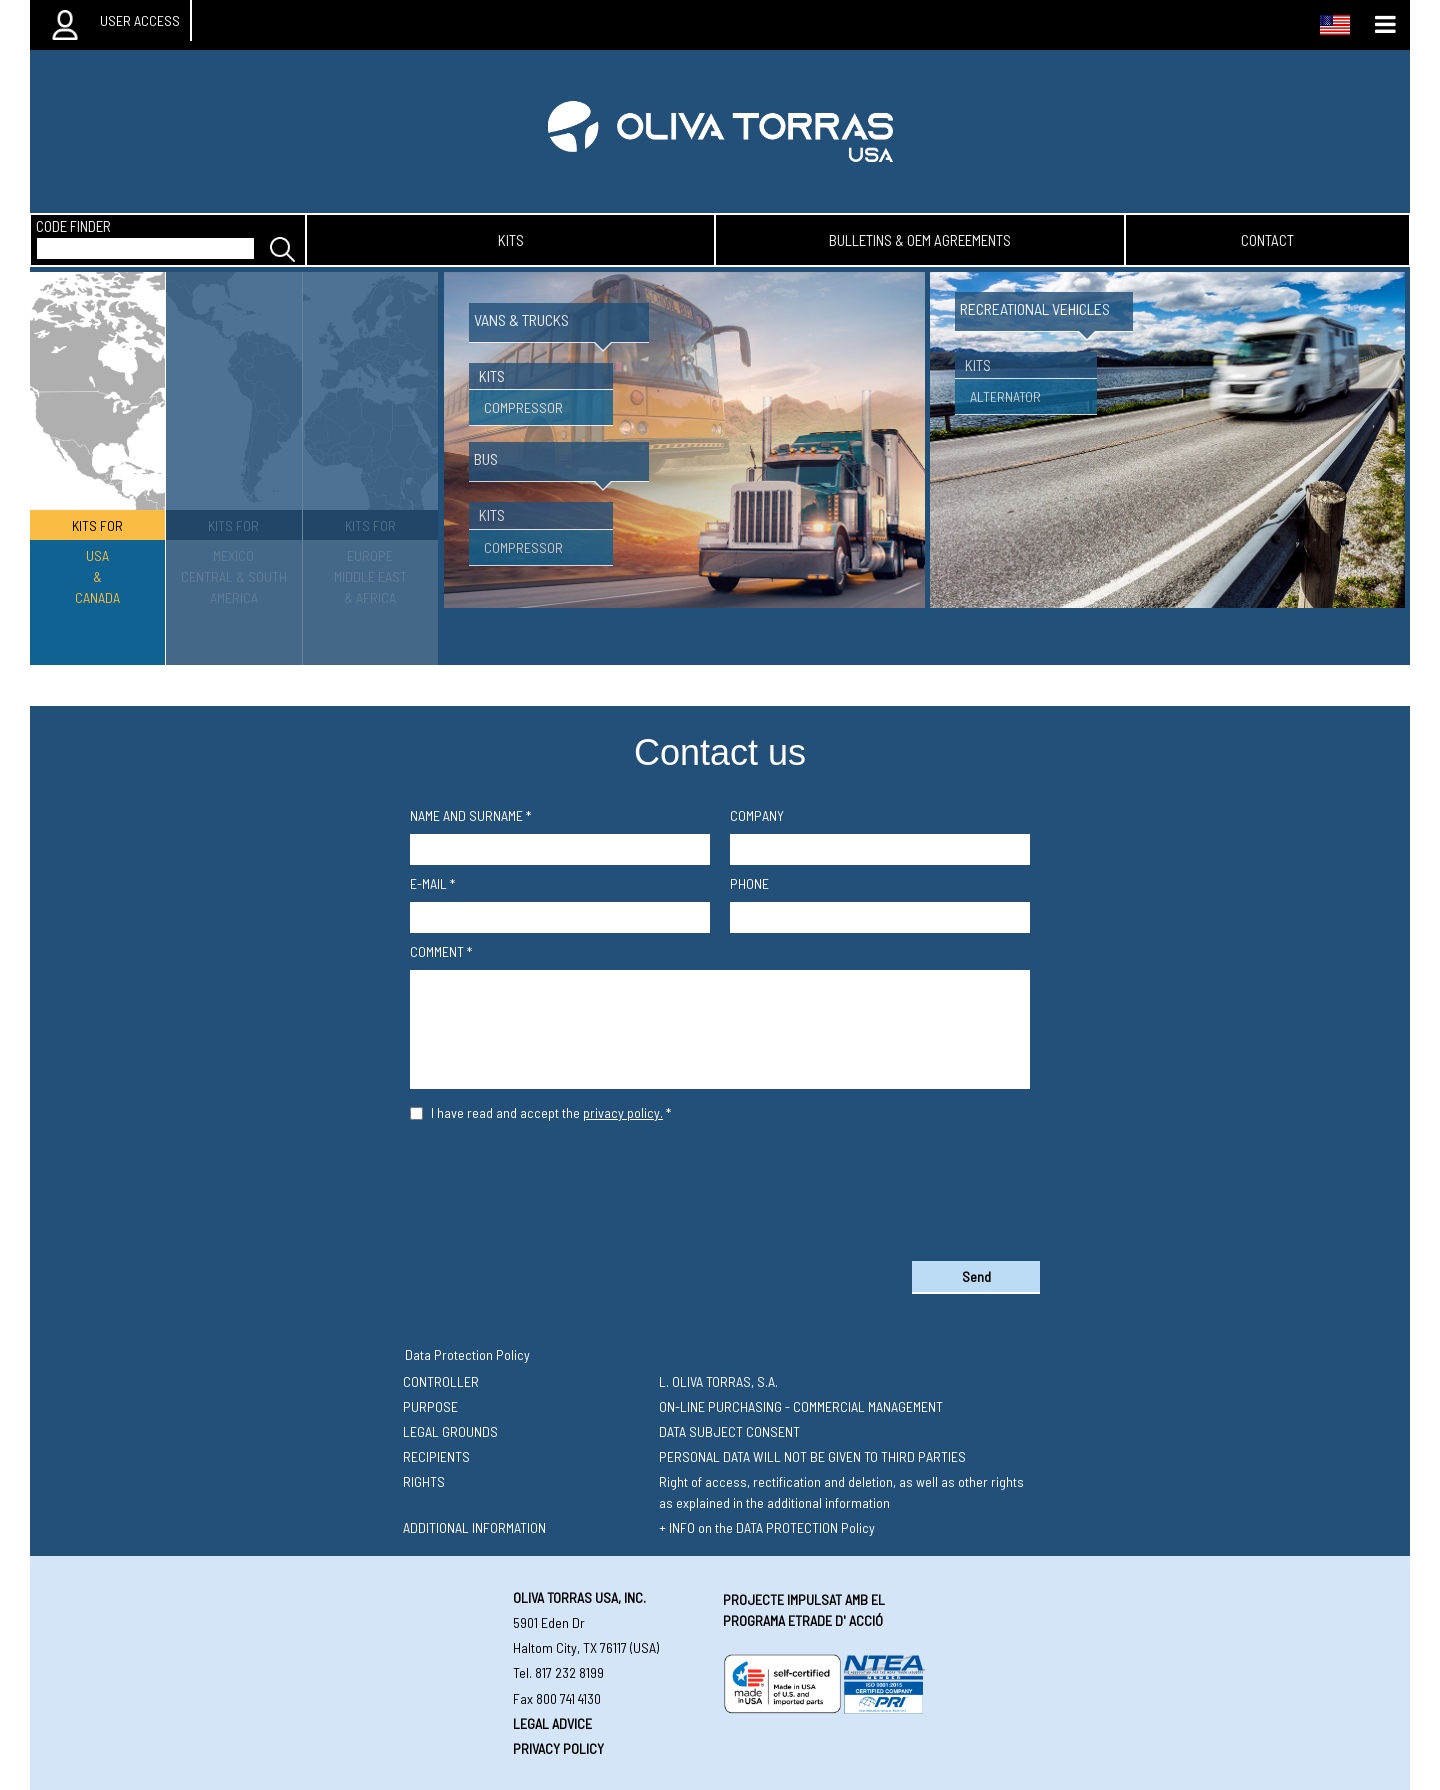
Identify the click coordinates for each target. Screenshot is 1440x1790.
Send (976, 1276)
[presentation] (720, 1187)
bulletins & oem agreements (920, 240)
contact (1267, 240)
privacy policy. (623, 1112)
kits (511, 240)
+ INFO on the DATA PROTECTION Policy (767, 1527)
